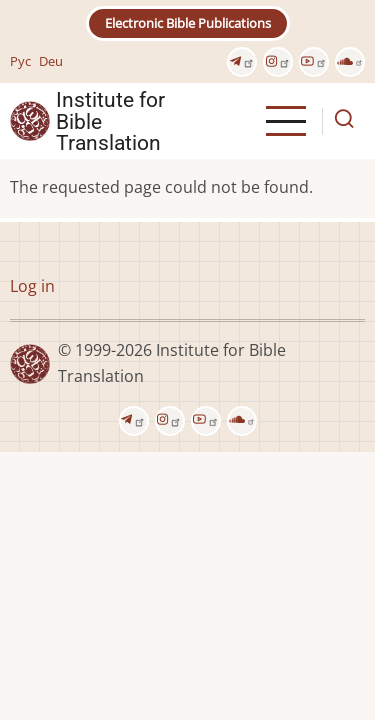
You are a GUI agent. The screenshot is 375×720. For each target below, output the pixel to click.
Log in (32, 286)
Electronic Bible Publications (188, 23)
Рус (20, 61)
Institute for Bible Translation (110, 121)
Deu (51, 61)
